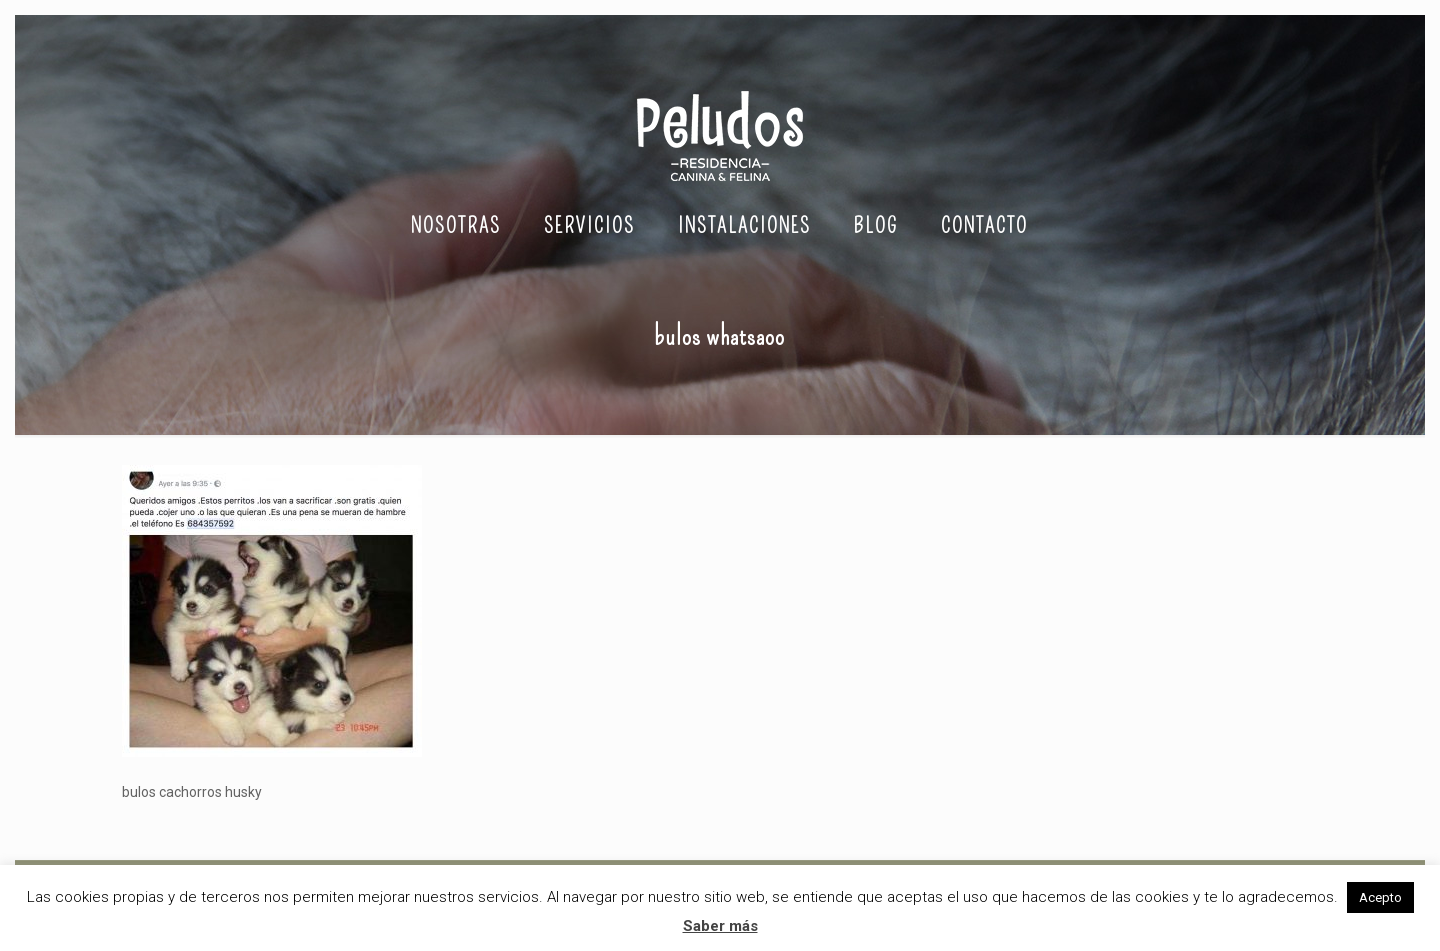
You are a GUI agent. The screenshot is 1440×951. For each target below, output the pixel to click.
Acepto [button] (1380, 897)
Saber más (720, 926)
